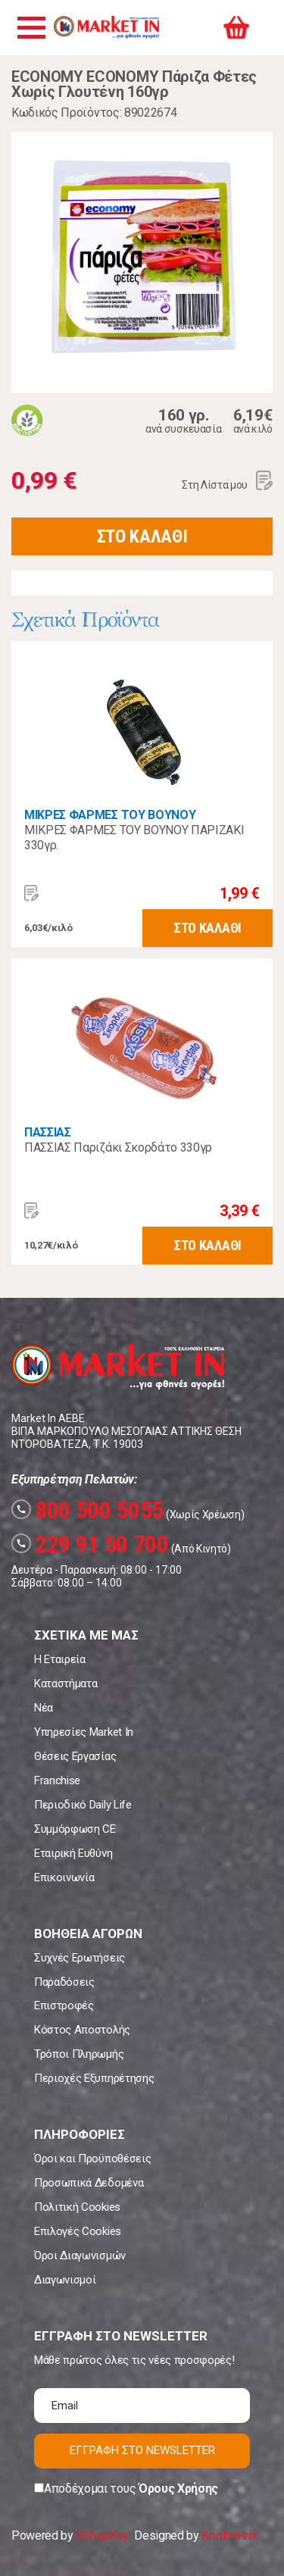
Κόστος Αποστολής (82, 2030)
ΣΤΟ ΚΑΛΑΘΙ (142, 536)
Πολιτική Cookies (77, 2207)
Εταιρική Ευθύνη (73, 1853)
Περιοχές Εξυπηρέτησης (94, 2078)
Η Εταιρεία (60, 1659)
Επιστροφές (64, 2005)
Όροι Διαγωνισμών (80, 2255)
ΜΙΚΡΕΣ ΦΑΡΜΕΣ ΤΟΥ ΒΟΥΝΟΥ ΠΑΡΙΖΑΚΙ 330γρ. (134, 837)
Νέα (43, 1708)
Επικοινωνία (64, 1877)
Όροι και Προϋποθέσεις (92, 2158)
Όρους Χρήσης (178, 2488)
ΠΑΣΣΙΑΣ (47, 1132)
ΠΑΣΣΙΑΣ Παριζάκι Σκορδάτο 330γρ (118, 1147)
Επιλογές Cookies (77, 2231)
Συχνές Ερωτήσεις (79, 1958)
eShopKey (102, 2535)
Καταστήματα (65, 1683)
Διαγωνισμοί (64, 2280)
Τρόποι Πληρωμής (78, 2054)
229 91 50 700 (90, 1544)
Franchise (57, 1780)
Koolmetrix (229, 2535)
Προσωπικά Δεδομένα (88, 2183)
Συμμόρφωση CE (75, 1829)
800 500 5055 (87, 1510)
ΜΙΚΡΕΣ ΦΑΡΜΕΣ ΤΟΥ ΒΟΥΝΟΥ (109, 815)
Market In (106, 27)
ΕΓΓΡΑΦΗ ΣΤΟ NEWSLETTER (142, 2450)
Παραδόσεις (64, 1982)
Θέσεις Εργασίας (75, 1756)
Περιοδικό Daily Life (83, 1805)
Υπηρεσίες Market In (83, 1732)
